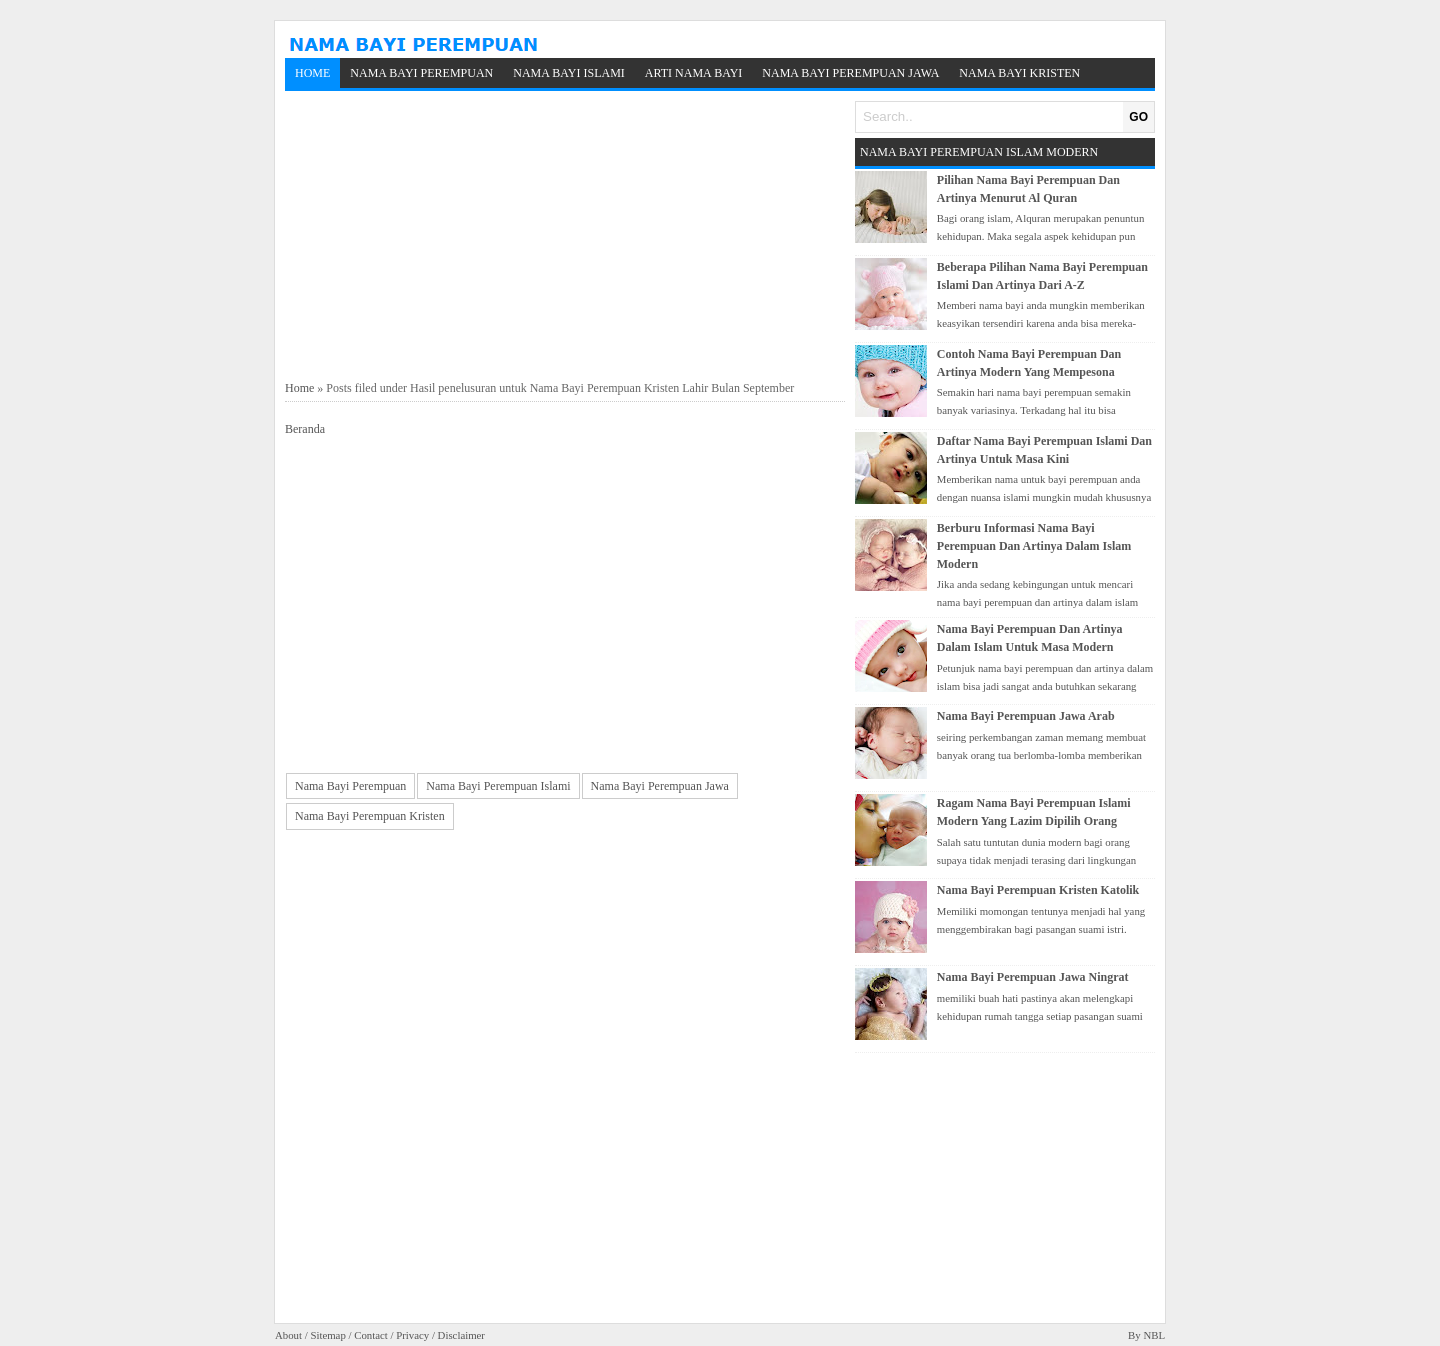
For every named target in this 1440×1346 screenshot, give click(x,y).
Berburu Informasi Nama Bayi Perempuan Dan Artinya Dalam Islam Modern (1034, 546)
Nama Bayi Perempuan (421, 73)
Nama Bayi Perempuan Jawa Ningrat (1033, 977)
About (288, 1335)
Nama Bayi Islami (569, 73)
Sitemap (327, 1335)
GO (1138, 117)
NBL (1154, 1335)
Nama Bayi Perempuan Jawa (850, 73)
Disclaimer (461, 1335)
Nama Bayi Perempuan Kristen (370, 816)
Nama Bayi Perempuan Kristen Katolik (1038, 890)
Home (312, 73)
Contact (371, 1335)
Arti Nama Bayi (694, 73)
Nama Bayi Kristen (1019, 73)
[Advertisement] (565, 236)
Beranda (305, 429)
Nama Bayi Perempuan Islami (498, 786)
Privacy (412, 1335)
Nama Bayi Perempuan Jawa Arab (1026, 716)
